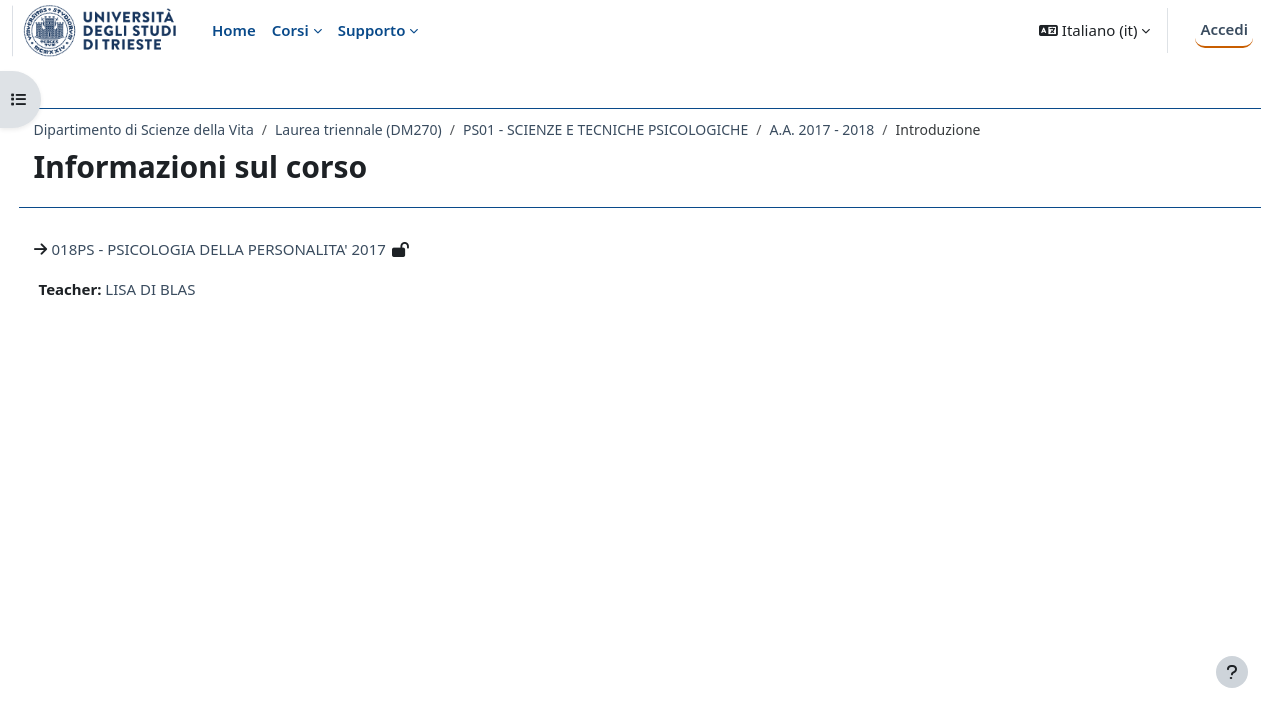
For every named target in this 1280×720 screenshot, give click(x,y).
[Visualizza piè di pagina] (1232, 672)
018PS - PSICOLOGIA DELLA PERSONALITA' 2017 (256, 249)
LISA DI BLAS (188, 289)
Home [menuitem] (234, 30)
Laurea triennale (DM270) (395, 129)
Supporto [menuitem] (372, 30)
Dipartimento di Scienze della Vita (181, 129)
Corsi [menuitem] (290, 30)
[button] (1094, 30)
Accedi (1224, 29)
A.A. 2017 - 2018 (859, 129)
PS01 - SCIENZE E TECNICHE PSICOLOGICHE (642, 129)
